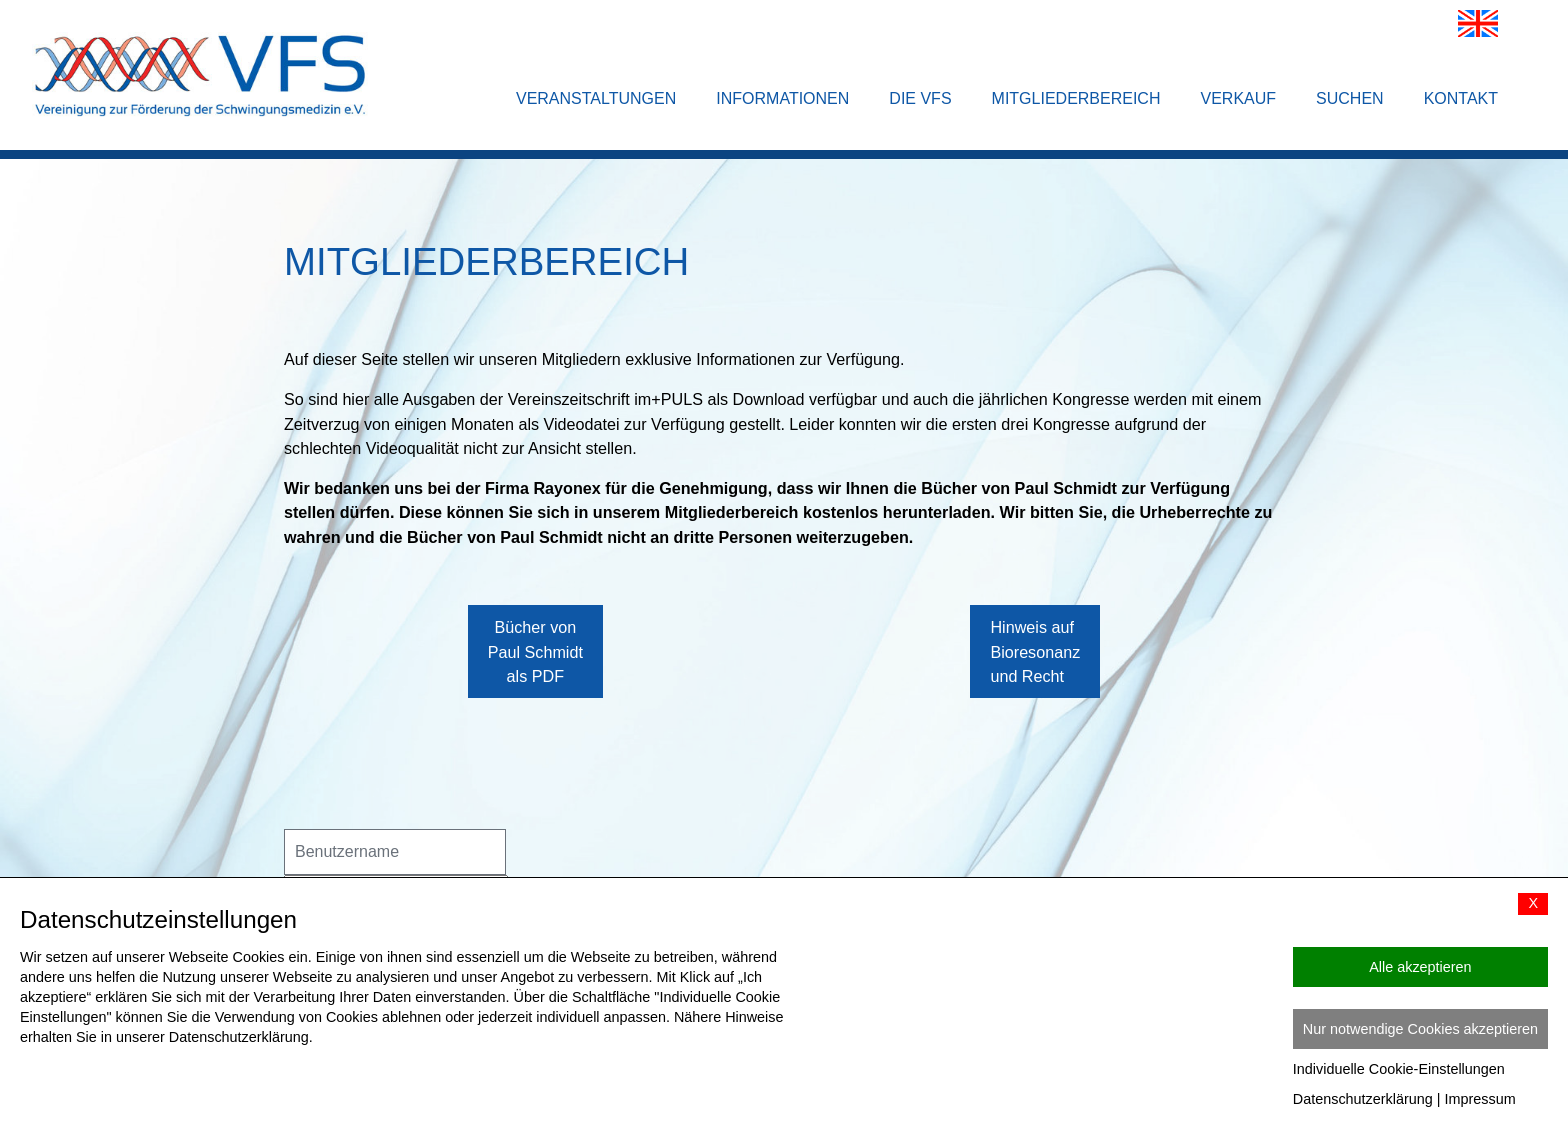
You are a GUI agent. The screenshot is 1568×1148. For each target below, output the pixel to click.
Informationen (782, 98)
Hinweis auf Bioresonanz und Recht (1035, 672)
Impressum (1480, 1099)
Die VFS (920, 98)
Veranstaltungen (596, 98)
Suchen (1350, 98)
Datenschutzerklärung (1363, 1099)
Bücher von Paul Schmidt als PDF (535, 672)
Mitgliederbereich (1076, 98)
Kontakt (1461, 98)
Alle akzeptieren (1420, 967)
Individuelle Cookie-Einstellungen (1399, 1069)
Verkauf (1238, 98)
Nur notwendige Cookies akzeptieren (1420, 1029)
